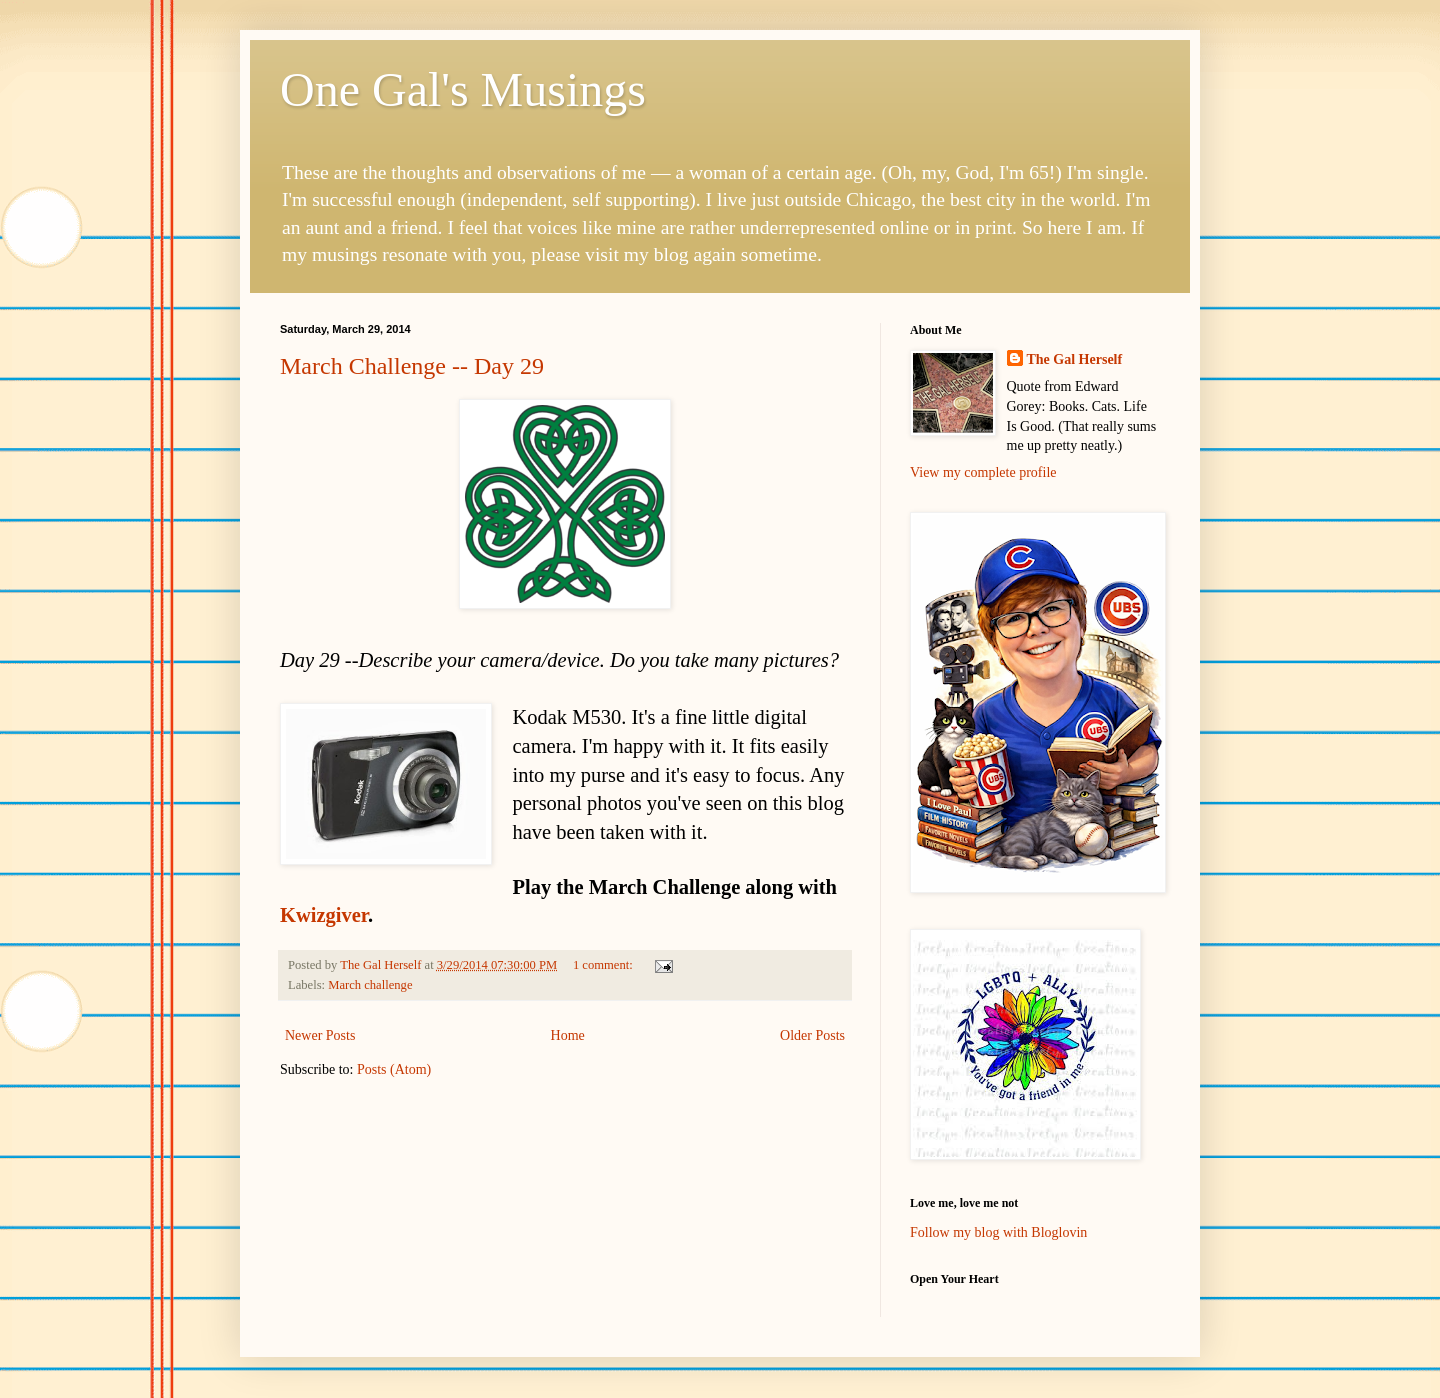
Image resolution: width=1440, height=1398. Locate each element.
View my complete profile (983, 472)
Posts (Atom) (394, 1069)
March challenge (370, 985)
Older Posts (812, 1035)
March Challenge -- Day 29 (412, 366)
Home (568, 1035)
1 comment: (604, 965)
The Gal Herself (1075, 359)
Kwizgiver (324, 915)
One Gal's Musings (463, 89)
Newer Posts (320, 1035)
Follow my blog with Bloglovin (998, 1232)
